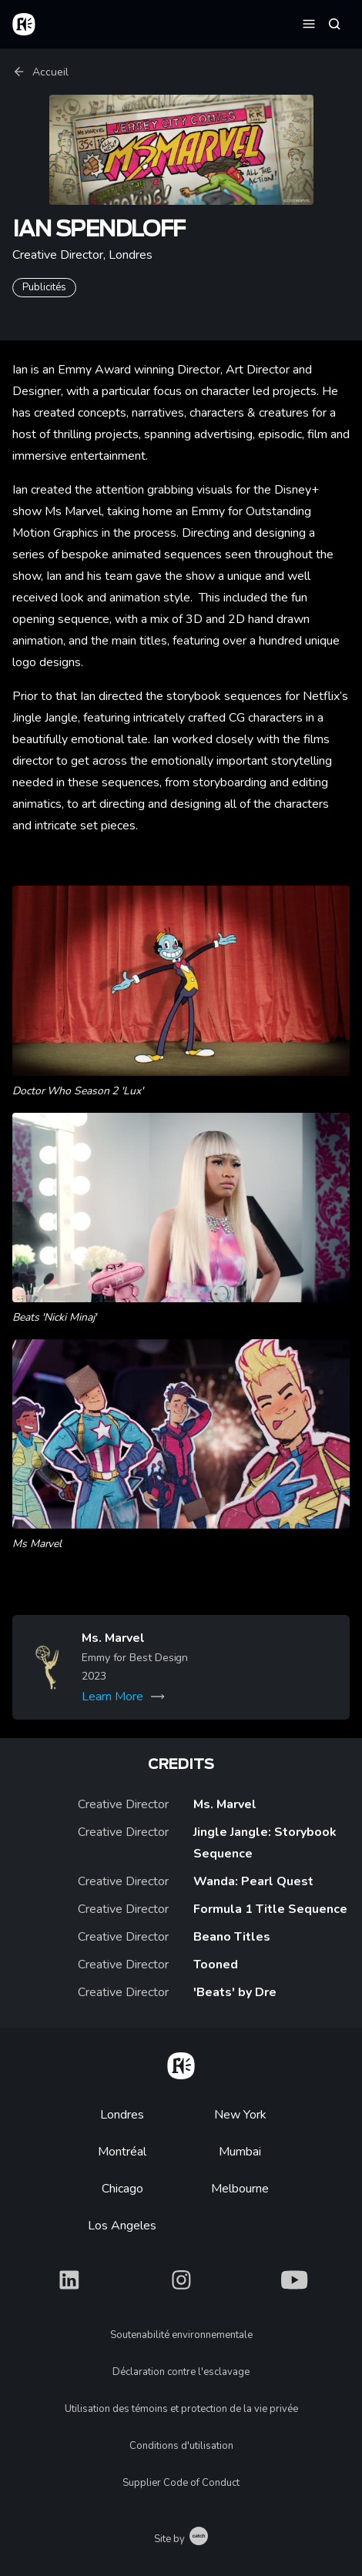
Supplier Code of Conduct (181, 2483)
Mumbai (240, 2151)
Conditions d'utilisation (181, 2446)
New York (240, 2114)
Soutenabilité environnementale (181, 2335)
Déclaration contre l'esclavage (181, 2372)
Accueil (40, 72)
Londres (122, 2114)
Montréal (122, 2151)
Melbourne (240, 2188)
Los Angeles (122, 2225)
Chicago (122, 2188)
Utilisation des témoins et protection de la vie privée (181, 2409)
